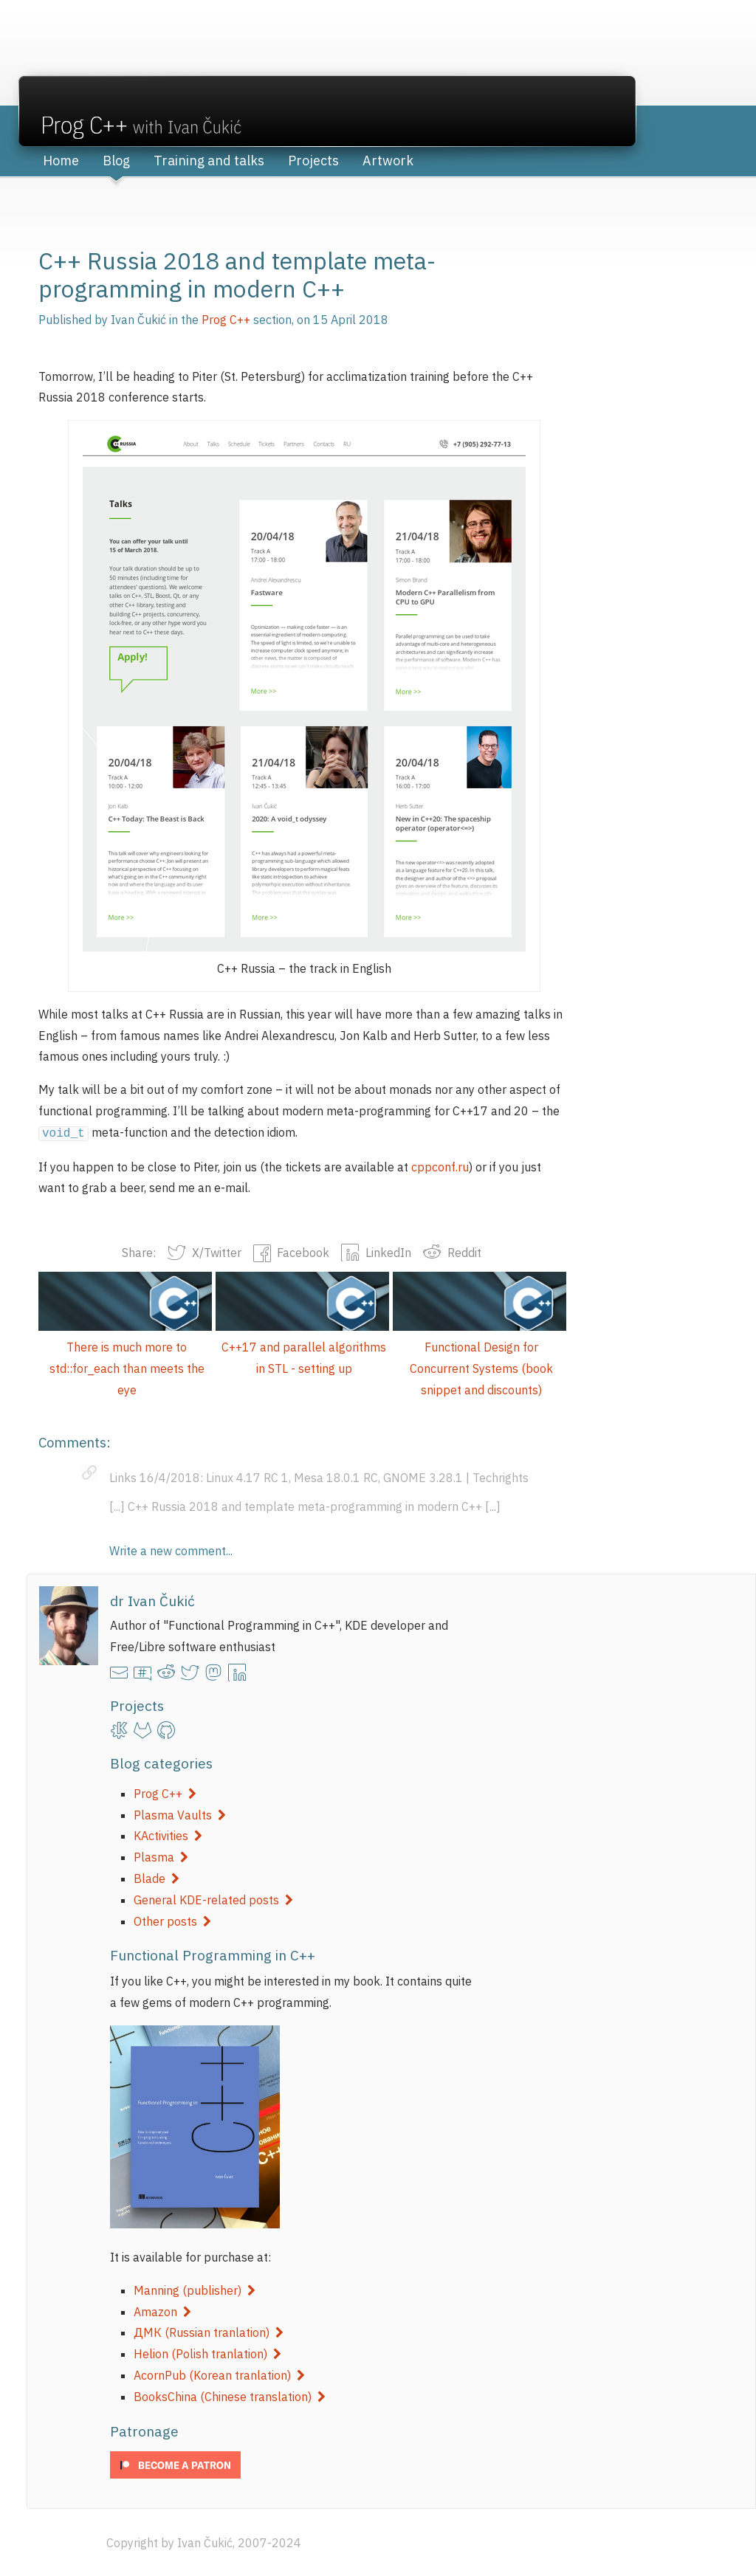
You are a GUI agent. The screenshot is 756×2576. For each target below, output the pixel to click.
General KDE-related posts (213, 1898)
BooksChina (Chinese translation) (230, 2395)
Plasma (161, 1855)
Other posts (172, 1919)
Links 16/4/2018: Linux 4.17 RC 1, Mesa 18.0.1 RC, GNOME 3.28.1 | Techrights (319, 1476)
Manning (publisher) (194, 2288)
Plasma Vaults (180, 1813)
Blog (116, 160)
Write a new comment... (171, 1549)
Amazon (162, 2310)
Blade (156, 1877)
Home (61, 160)
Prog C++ (165, 1792)
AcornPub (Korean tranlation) (219, 2373)
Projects (313, 160)
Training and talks (209, 160)
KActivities (168, 1834)
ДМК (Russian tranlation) (209, 2331)
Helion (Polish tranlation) (207, 2352)
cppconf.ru (440, 1165)
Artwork (387, 160)
